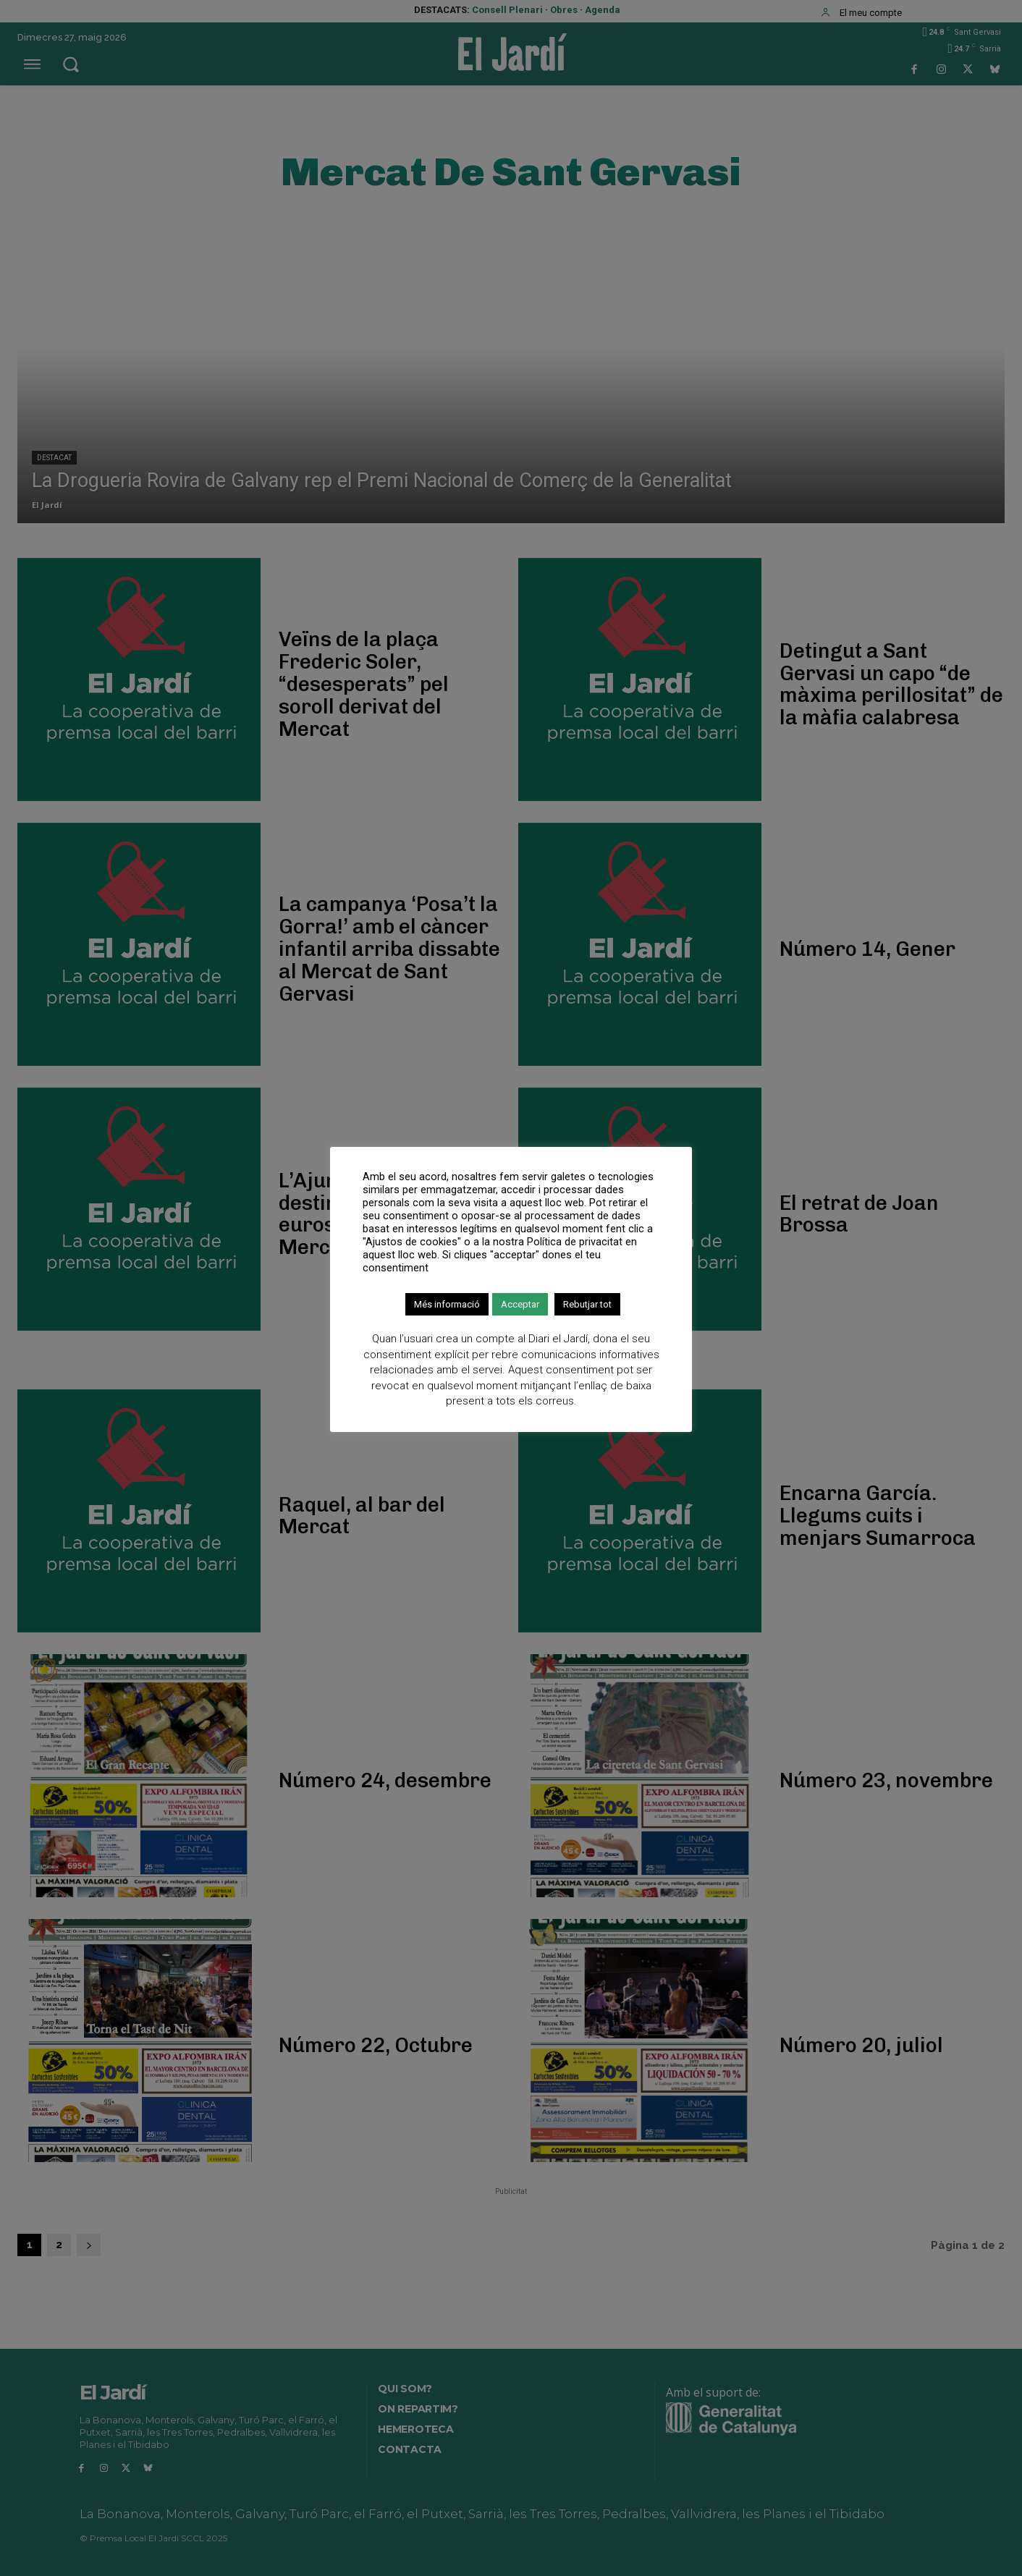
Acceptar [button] (520, 1304)
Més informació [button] (447, 1304)
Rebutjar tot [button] (587, 1304)
